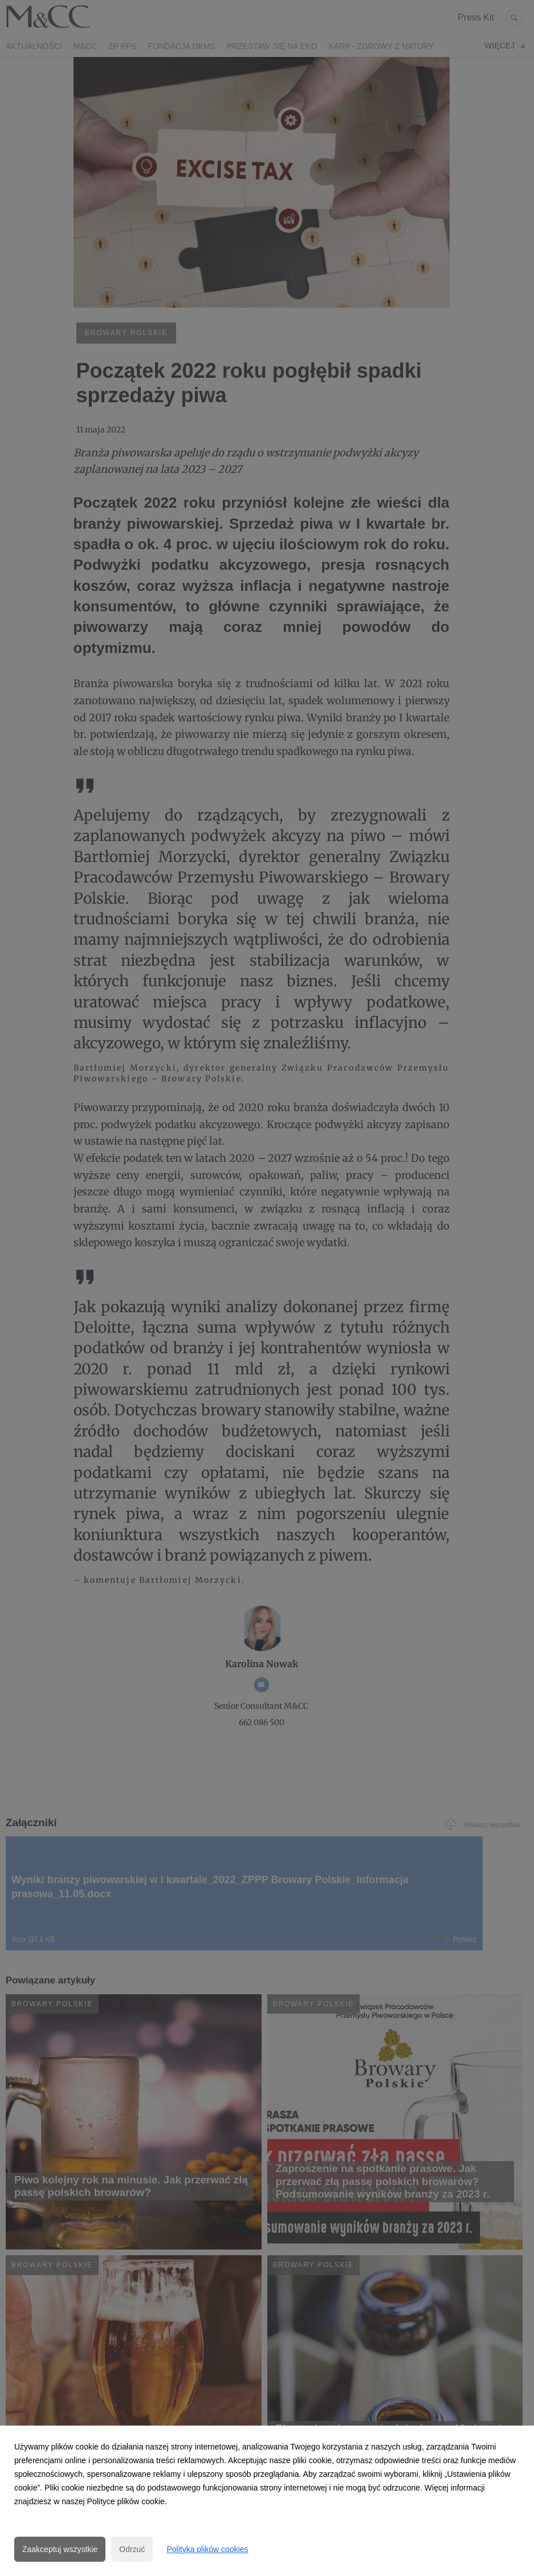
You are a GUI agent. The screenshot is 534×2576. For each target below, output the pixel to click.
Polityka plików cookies (207, 2549)
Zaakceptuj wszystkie (59, 2549)
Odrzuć (132, 2549)
